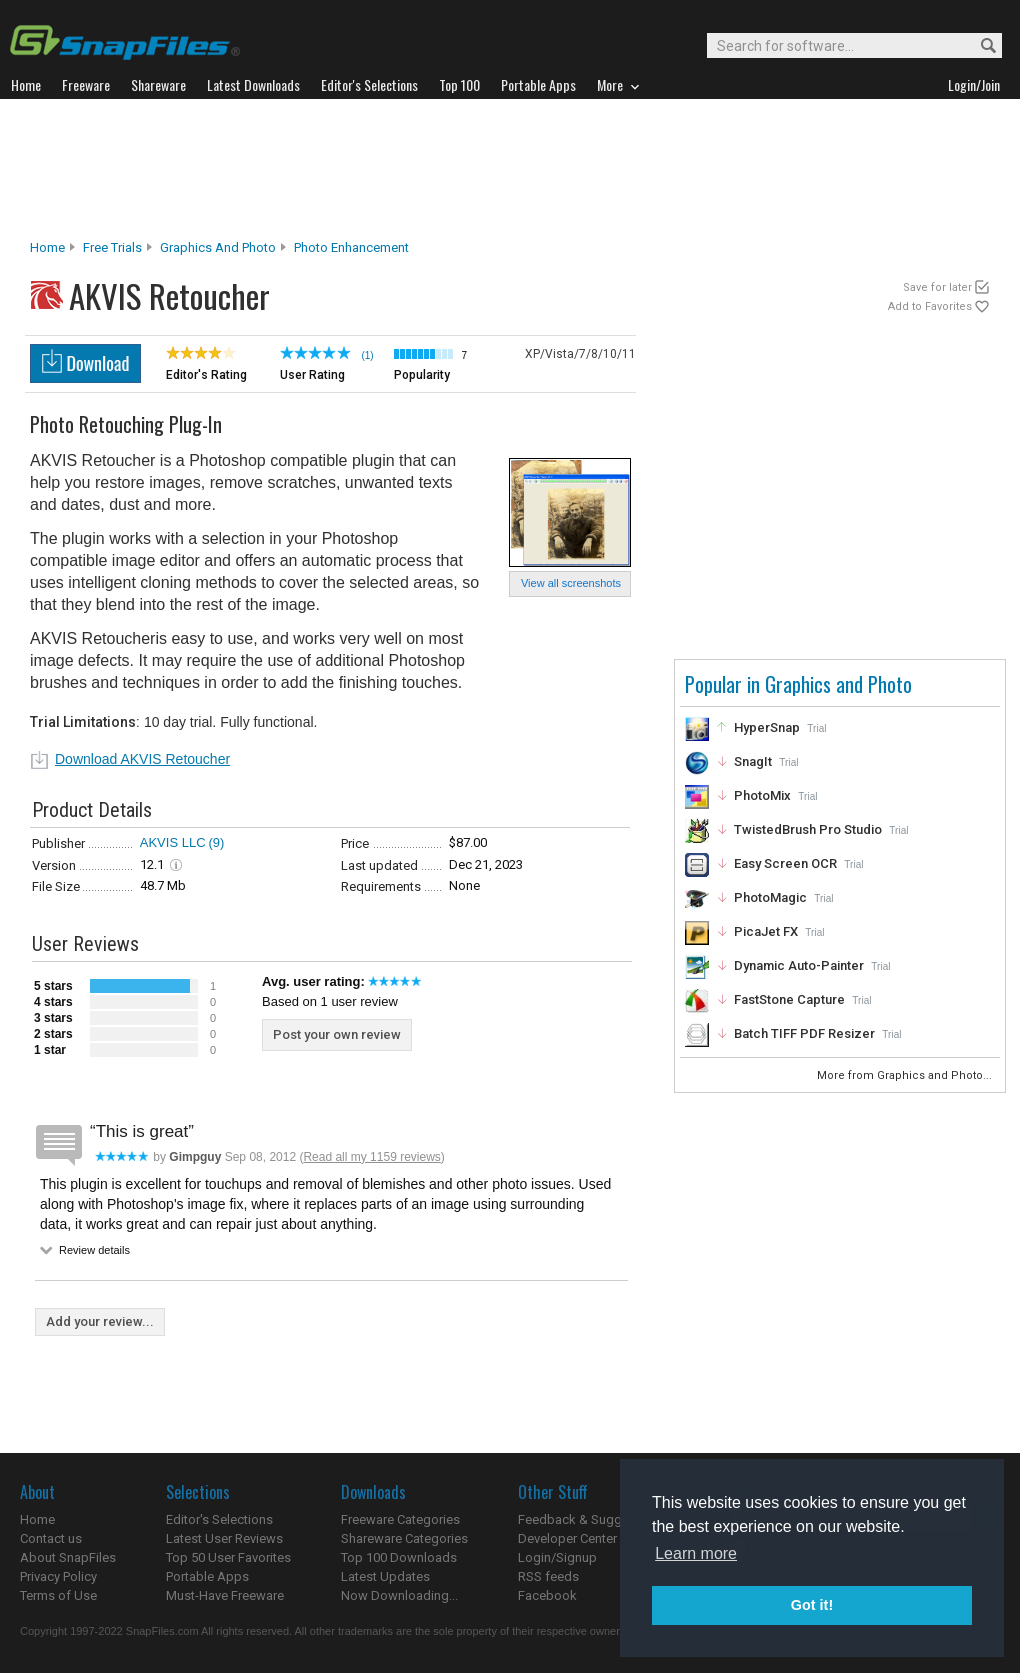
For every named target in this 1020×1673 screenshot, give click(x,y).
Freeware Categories (400, 1519)
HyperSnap (767, 727)
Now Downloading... (399, 1595)
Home (47, 247)
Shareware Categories (404, 1538)
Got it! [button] (812, 1605)
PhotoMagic (770, 897)
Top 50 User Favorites (228, 1557)
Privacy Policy (58, 1576)
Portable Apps (207, 1576)
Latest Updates (385, 1576)
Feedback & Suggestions (591, 1519)
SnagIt (753, 761)
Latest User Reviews (224, 1538)
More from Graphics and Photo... (906, 1075)
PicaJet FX (766, 931)
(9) (217, 842)
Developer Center (567, 1538)
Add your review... (100, 1321)
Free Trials (112, 247)
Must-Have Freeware (225, 1595)
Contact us (51, 1538)
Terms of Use (58, 1595)
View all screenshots (571, 583)
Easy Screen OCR (785, 863)
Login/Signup (557, 1557)
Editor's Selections (219, 1519)
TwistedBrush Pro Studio (808, 829)
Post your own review (337, 1034)
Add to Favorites (930, 306)
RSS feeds (548, 1576)
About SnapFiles (68, 1557)
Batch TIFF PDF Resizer (804, 1033)
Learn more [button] (696, 1553)
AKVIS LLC (173, 842)
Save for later (937, 287)
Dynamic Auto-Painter (799, 965)
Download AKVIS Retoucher (142, 759)
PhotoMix (762, 795)
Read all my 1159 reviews (371, 1157)
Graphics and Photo (218, 247)
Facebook (547, 1595)
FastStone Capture (789, 999)
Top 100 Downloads (399, 1557)
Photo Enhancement (351, 247)
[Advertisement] (510, 169)
